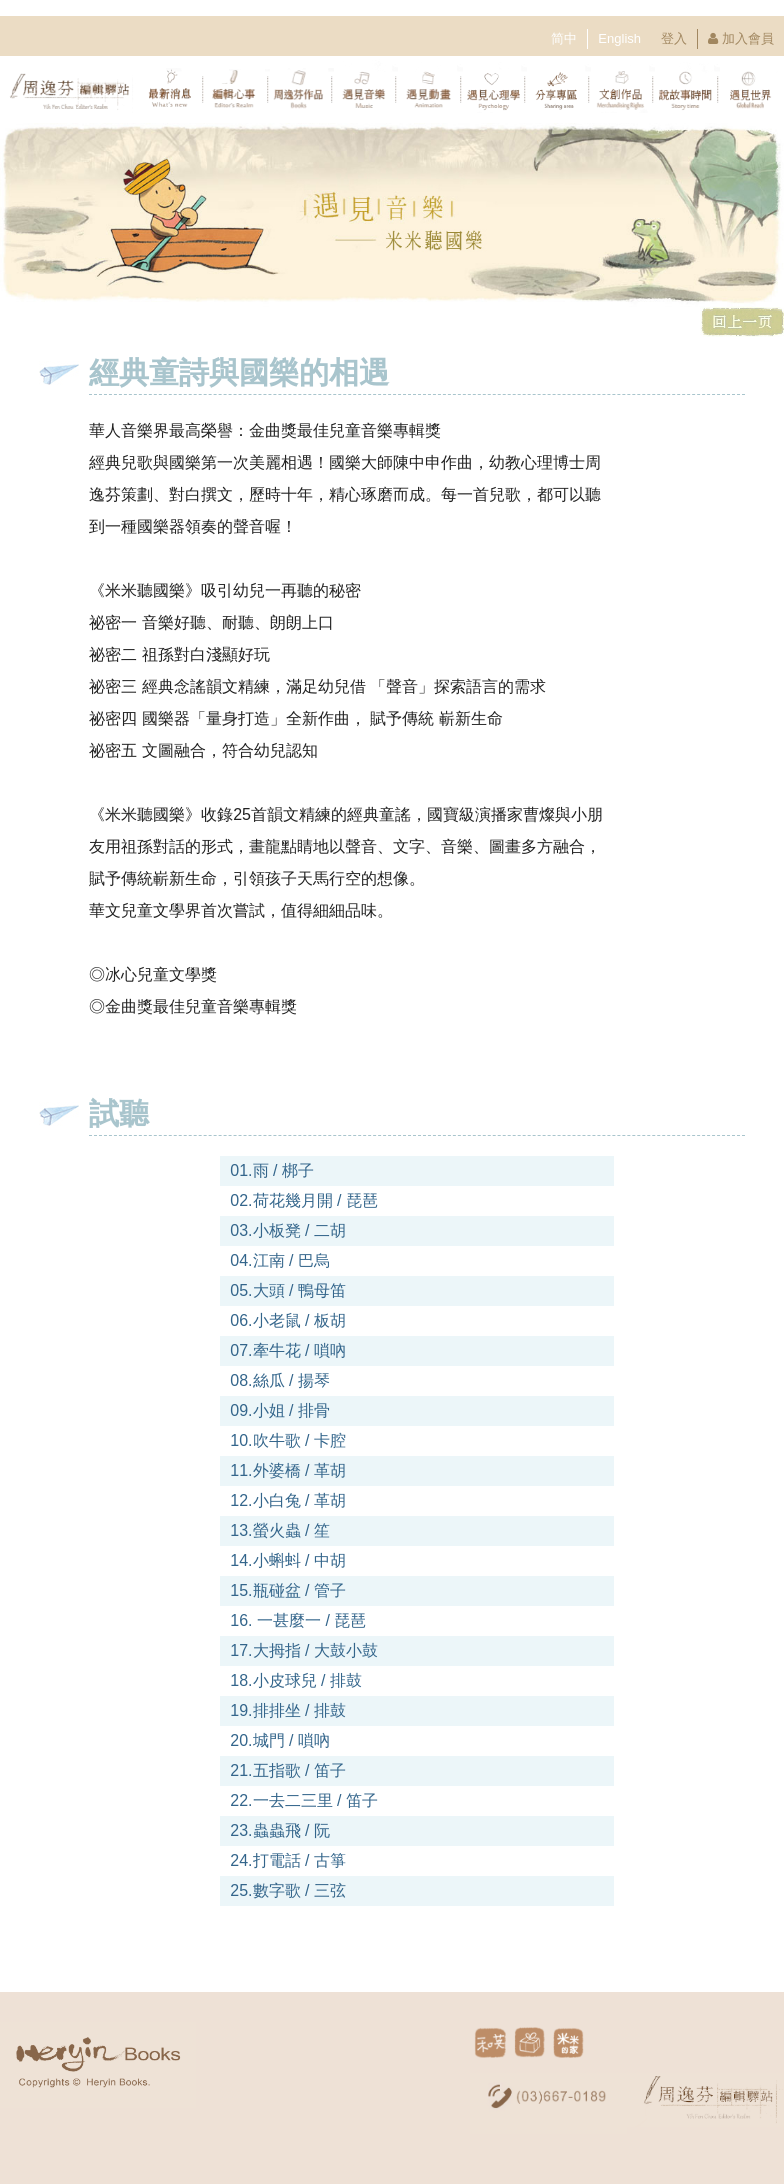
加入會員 (748, 38)
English (619, 38)
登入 (674, 38)
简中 (564, 38)
